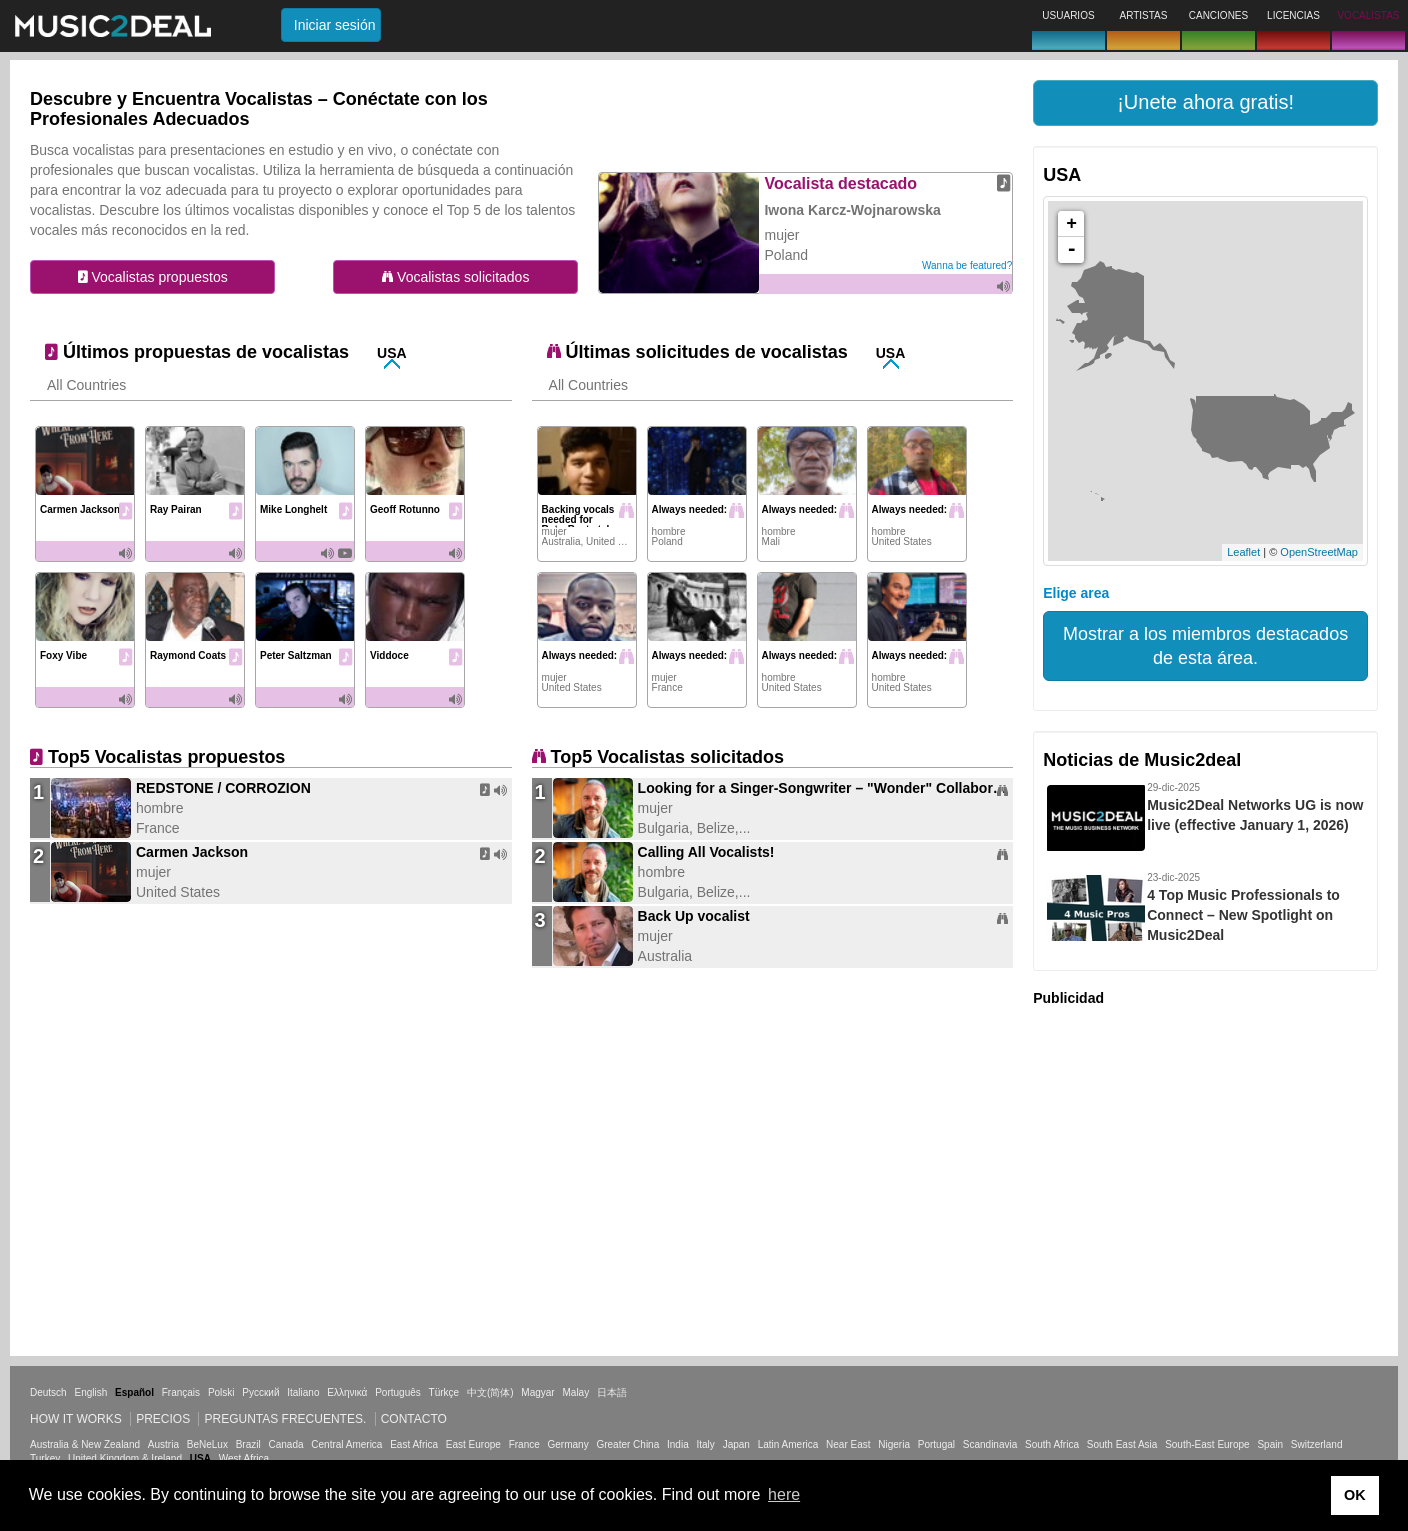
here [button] (784, 1494)
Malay (576, 1392)
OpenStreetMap (1319, 552)
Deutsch (48, 1392)
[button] (1205, 103)
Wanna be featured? (967, 265)
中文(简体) (490, 1392)
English (90, 1392)
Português (398, 1392)
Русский (260, 1392)
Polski (221, 1392)
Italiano (303, 1392)
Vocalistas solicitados (455, 277)
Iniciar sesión (335, 25)
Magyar (537, 1392)
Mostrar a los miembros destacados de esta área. (1205, 646)
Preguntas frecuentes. (285, 1419)
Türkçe (444, 1392)
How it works (76, 1419)
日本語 (612, 1392)
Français (181, 1392)
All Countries (86, 385)
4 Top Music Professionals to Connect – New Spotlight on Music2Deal (1243, 915)
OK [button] (1355, 1495)
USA (392, 353)
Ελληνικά (347, 1392)
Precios (163, 1419)
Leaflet (1243, 552)
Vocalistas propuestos (153, 277)
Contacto (414, 1419)
